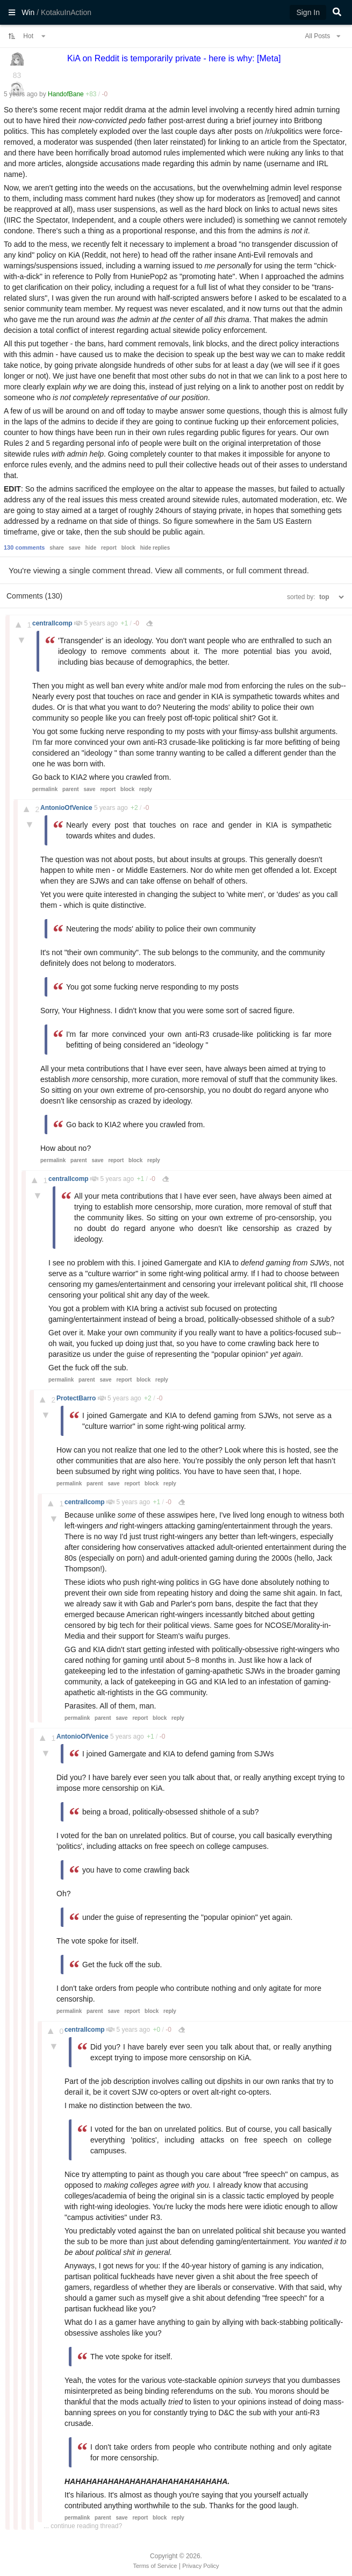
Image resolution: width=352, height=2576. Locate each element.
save (75, 548)
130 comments (24, 547)
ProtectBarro (77, 1398)
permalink (45, 789)
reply (145, 789)
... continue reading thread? (83, 2526)
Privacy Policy (200, 2566)
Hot (34, 36)
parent (70, 789)
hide (91, 548)
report (109, 548)
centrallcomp (53, 623)
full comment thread (271, 570)
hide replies (155, 548)
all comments (198, 570)
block (128, 548)
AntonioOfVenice (67, 808)
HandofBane (66, 94)
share (56, 548)
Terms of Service (155, 2566)
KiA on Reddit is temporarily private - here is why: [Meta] (174, 58)
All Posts (322, 36)
